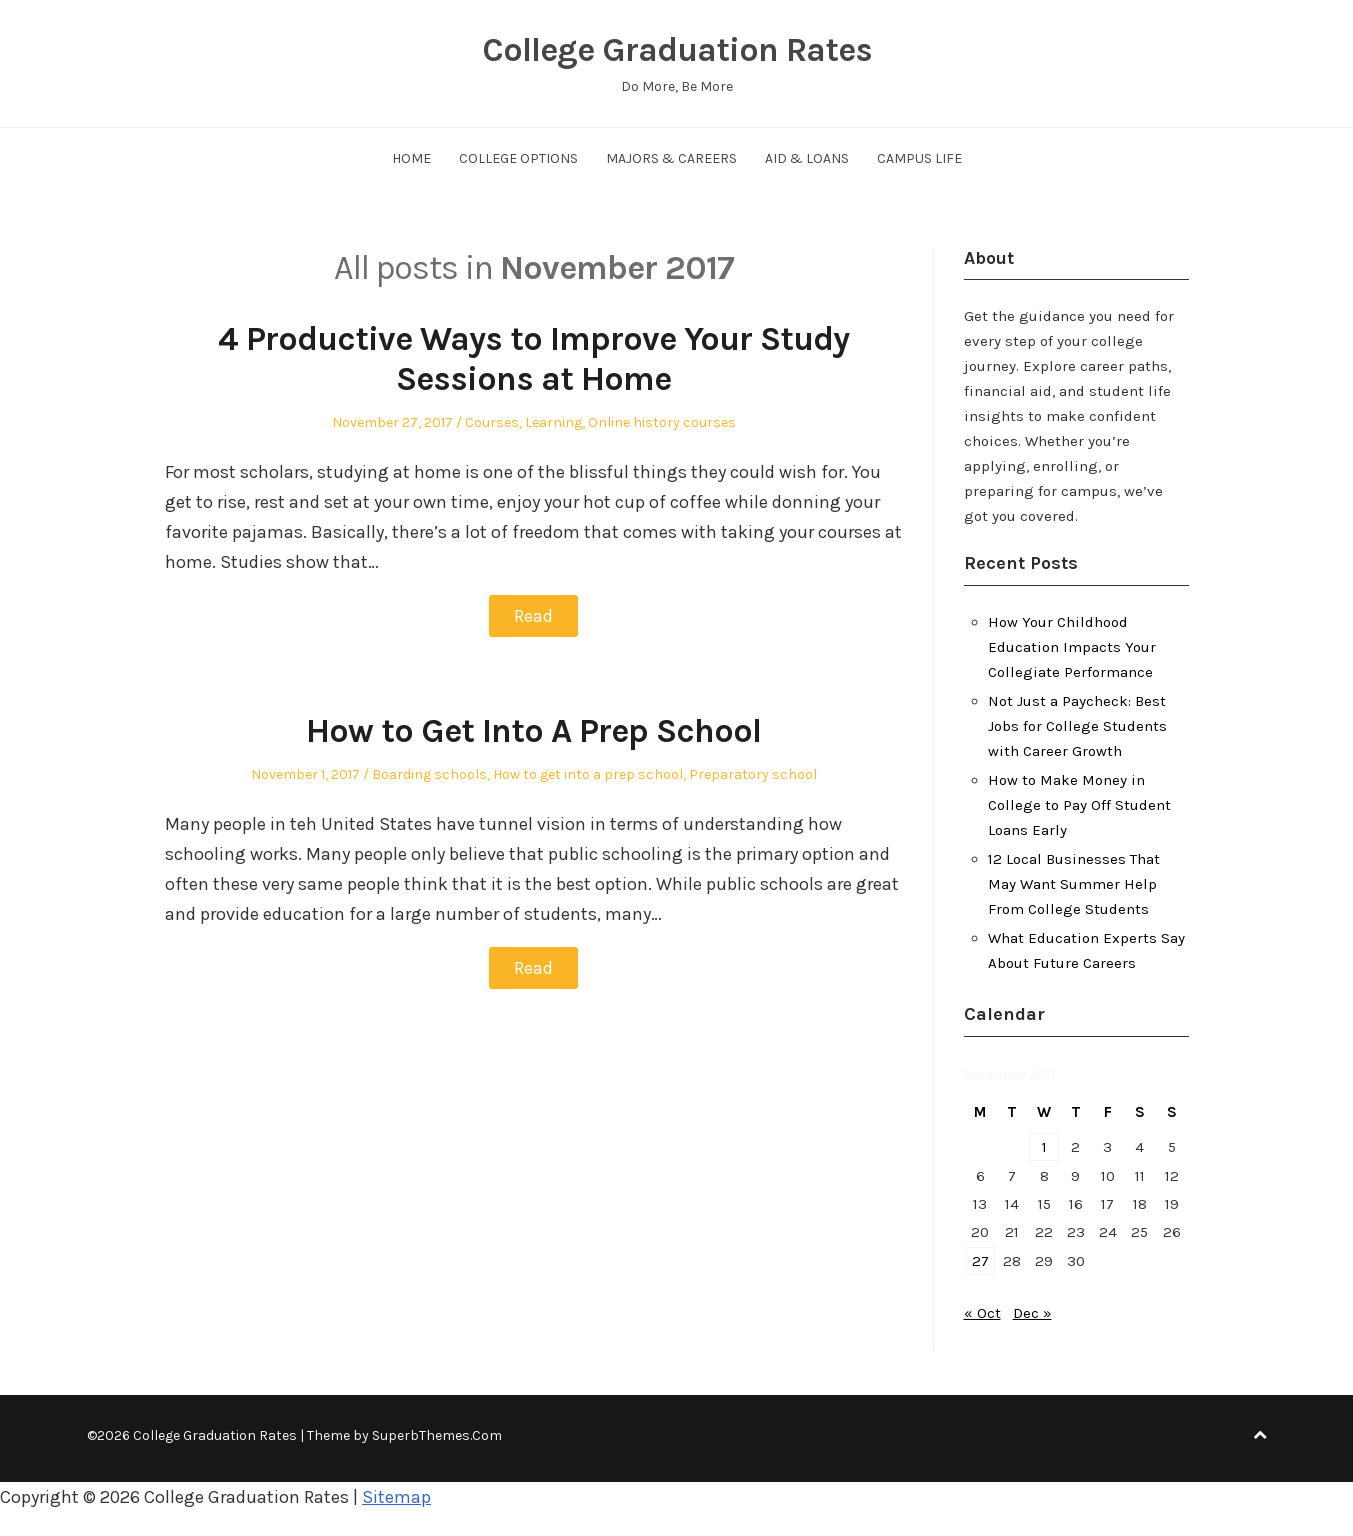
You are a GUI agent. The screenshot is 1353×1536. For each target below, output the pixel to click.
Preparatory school (753, 774)
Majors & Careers (671, 158)
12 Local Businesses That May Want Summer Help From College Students (1074, 884)
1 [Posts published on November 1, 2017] (1044, 1147)
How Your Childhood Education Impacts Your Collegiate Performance (1072, 647)
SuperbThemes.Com (437, 1435)
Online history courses (662, 422)
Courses (492, 422)
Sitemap (396, 1497)
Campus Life (919, 158)
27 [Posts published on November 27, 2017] (980, 1261)
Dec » (1032, 1313)
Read (533, 616)
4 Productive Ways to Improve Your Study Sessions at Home (533, 359)
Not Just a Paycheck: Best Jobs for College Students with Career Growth (1077, 726)
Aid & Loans (807, 158)
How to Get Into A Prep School (533, 731)
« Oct (982, 1313)
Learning (553, 422)
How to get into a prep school (588, 774)
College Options (518, 158)
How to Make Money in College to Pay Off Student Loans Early (1079, 805)
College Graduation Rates (677, 50)
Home (411, 158)
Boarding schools (429, 774)
